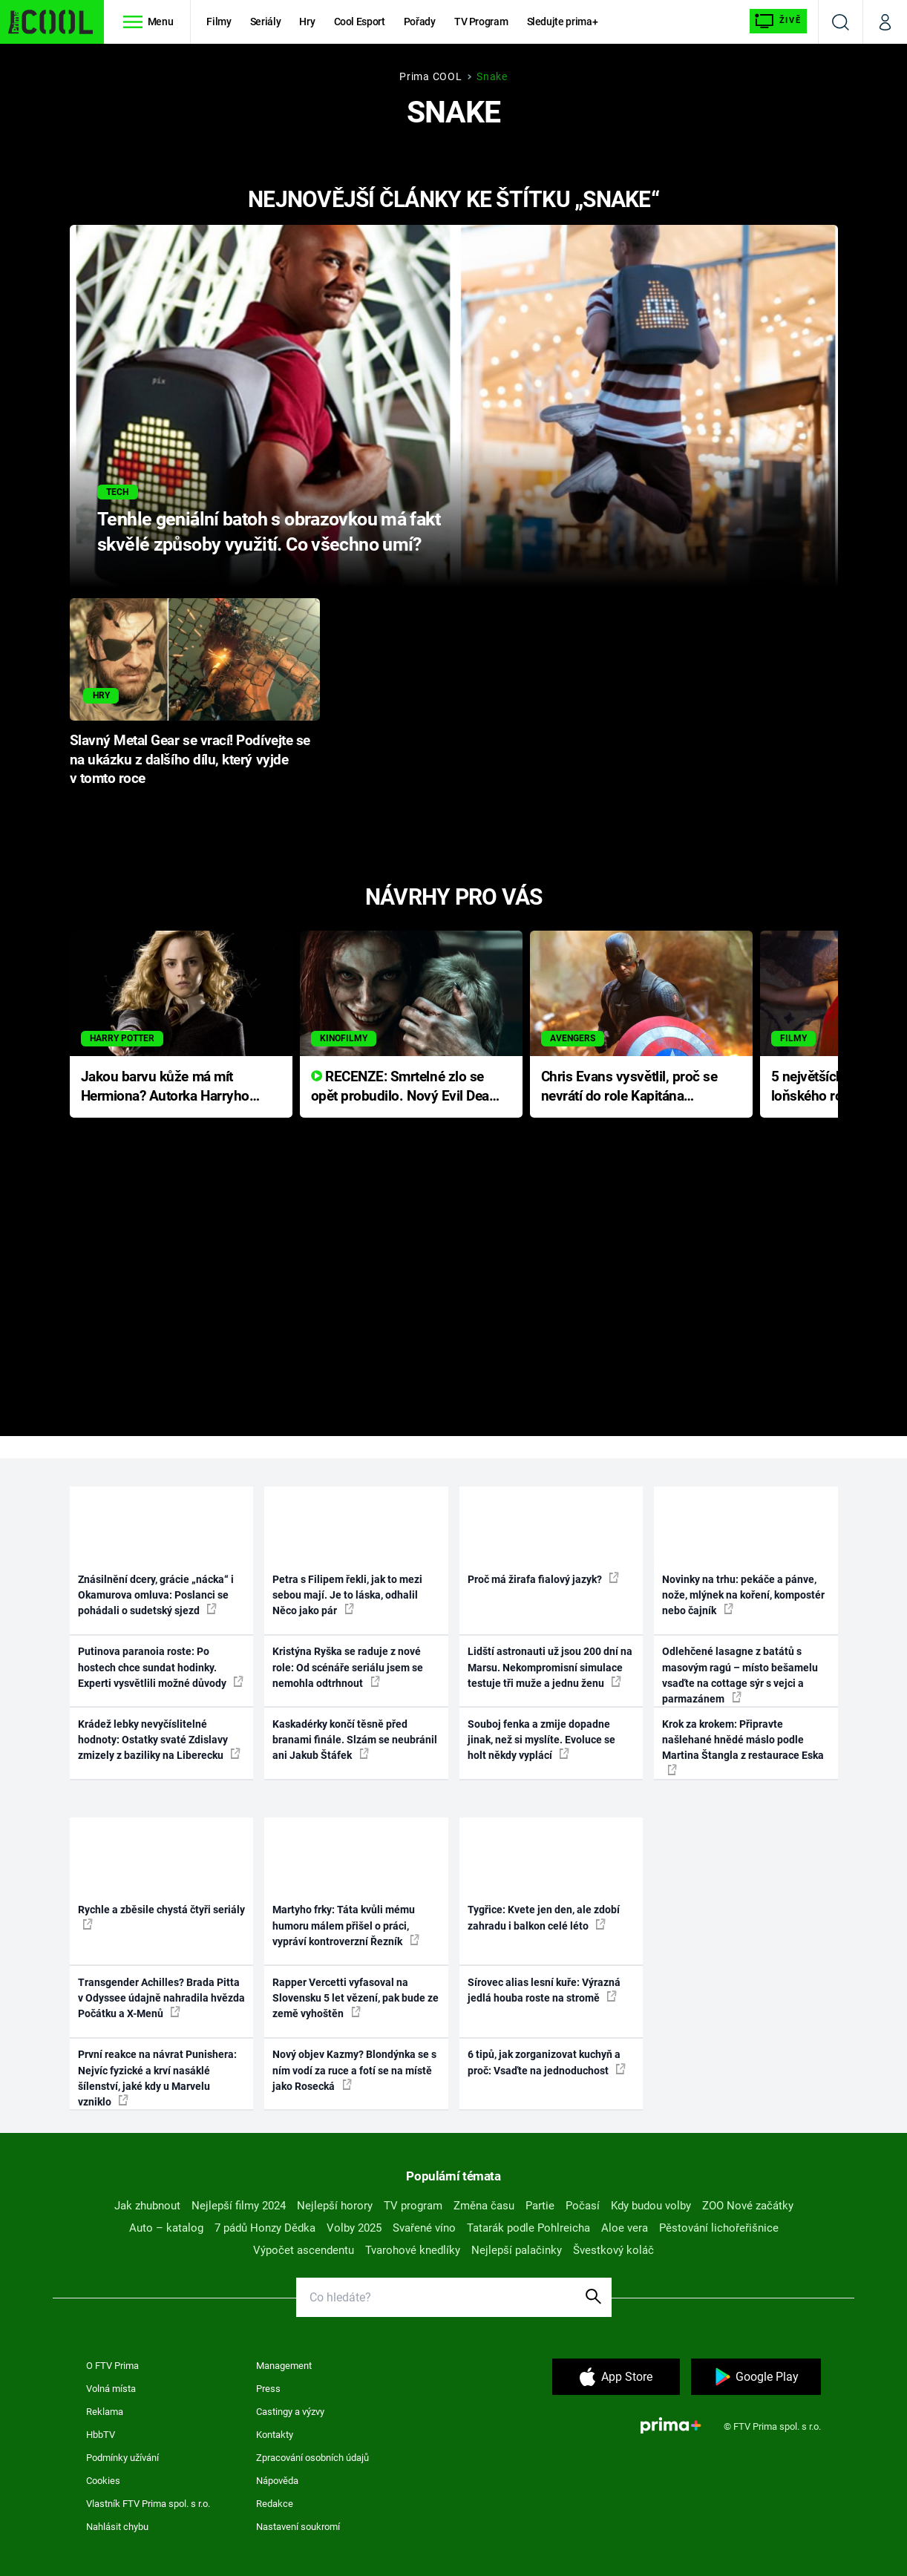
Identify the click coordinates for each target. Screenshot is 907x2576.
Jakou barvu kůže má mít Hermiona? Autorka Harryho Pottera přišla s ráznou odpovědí (165, 1088)
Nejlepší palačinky (516, 2250)
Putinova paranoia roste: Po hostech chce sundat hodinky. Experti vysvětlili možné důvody (160, 1667)
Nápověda (277, 2480)
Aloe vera (624, 2228)
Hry (307, 21)
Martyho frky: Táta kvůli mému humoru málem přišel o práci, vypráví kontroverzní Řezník (345, 1925)
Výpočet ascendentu (303, 2250)
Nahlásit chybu (117, 2526)
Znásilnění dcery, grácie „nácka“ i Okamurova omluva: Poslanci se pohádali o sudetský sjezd (156, 1595)
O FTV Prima (112, 2365)
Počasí (583, 2205)
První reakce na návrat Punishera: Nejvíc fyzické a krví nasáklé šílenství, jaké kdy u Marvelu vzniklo (157, 2078)
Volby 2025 (354, 2228)
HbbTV (100, 2434)
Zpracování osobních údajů (312, 2457)
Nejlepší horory (335, 2205)
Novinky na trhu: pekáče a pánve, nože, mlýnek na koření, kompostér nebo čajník (743, 1595)
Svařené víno (424, 2228)
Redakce (274, 2503)
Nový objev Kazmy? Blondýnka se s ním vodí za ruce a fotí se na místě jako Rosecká (354, 2070)
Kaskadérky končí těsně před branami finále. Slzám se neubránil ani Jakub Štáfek (354, 1740)
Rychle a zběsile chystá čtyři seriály (161, 1916)
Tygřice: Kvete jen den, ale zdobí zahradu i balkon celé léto (544, 1917)
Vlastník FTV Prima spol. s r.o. (148, 2503)
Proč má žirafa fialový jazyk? (543, 1578)
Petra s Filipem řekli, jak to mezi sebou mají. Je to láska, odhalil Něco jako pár (347, 1595)
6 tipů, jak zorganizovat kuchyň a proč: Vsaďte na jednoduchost (547, 2062)
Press (268, 2388)
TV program (413, 2205)
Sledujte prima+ (562, 21)
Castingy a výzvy (290, 2411)
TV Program (481, 21)
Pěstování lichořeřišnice (719, 2228)
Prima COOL (430, 76)
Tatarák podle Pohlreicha (528, 2228)
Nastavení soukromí (298, 2526)
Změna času (484, 2205)
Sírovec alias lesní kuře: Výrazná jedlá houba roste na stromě (544, 1990)
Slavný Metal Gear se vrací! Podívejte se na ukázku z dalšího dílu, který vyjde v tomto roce (190, 760)
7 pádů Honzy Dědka (265, 2228)
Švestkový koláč (613, 2250)
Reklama (104, 2411)
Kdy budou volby (651, 2205)
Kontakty (274, 2434)
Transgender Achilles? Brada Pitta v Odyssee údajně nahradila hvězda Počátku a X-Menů (161, 1998)
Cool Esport (359, 21)
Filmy (218, 21)
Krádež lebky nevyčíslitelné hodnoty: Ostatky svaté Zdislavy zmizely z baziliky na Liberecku (159, 1740)
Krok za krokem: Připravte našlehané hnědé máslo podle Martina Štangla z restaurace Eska (743, 1746)
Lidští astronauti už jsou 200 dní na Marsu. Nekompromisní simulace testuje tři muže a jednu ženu (550, 1667)
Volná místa (111, 2388)
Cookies (103, 2480)
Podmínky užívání (122, 2457)
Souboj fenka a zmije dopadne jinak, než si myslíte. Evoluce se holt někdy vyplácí (541, 1740)
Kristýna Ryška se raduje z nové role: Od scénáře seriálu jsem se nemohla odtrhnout (347, 1667)
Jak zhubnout (147, 2205)
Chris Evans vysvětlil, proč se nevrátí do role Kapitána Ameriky (629, 1088)
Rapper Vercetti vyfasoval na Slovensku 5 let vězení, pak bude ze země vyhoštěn (355, 1998)
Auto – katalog (166, 2228)
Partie (539, 2205)
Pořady (420, 21)
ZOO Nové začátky (747, 2205)
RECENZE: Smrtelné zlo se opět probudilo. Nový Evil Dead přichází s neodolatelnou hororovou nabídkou (404, 1088)
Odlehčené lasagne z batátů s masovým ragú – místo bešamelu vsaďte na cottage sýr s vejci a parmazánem (740, 1675)
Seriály (265, 21)
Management (284, 2365)
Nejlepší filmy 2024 (238, 2205)
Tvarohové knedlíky (412, 2250)
